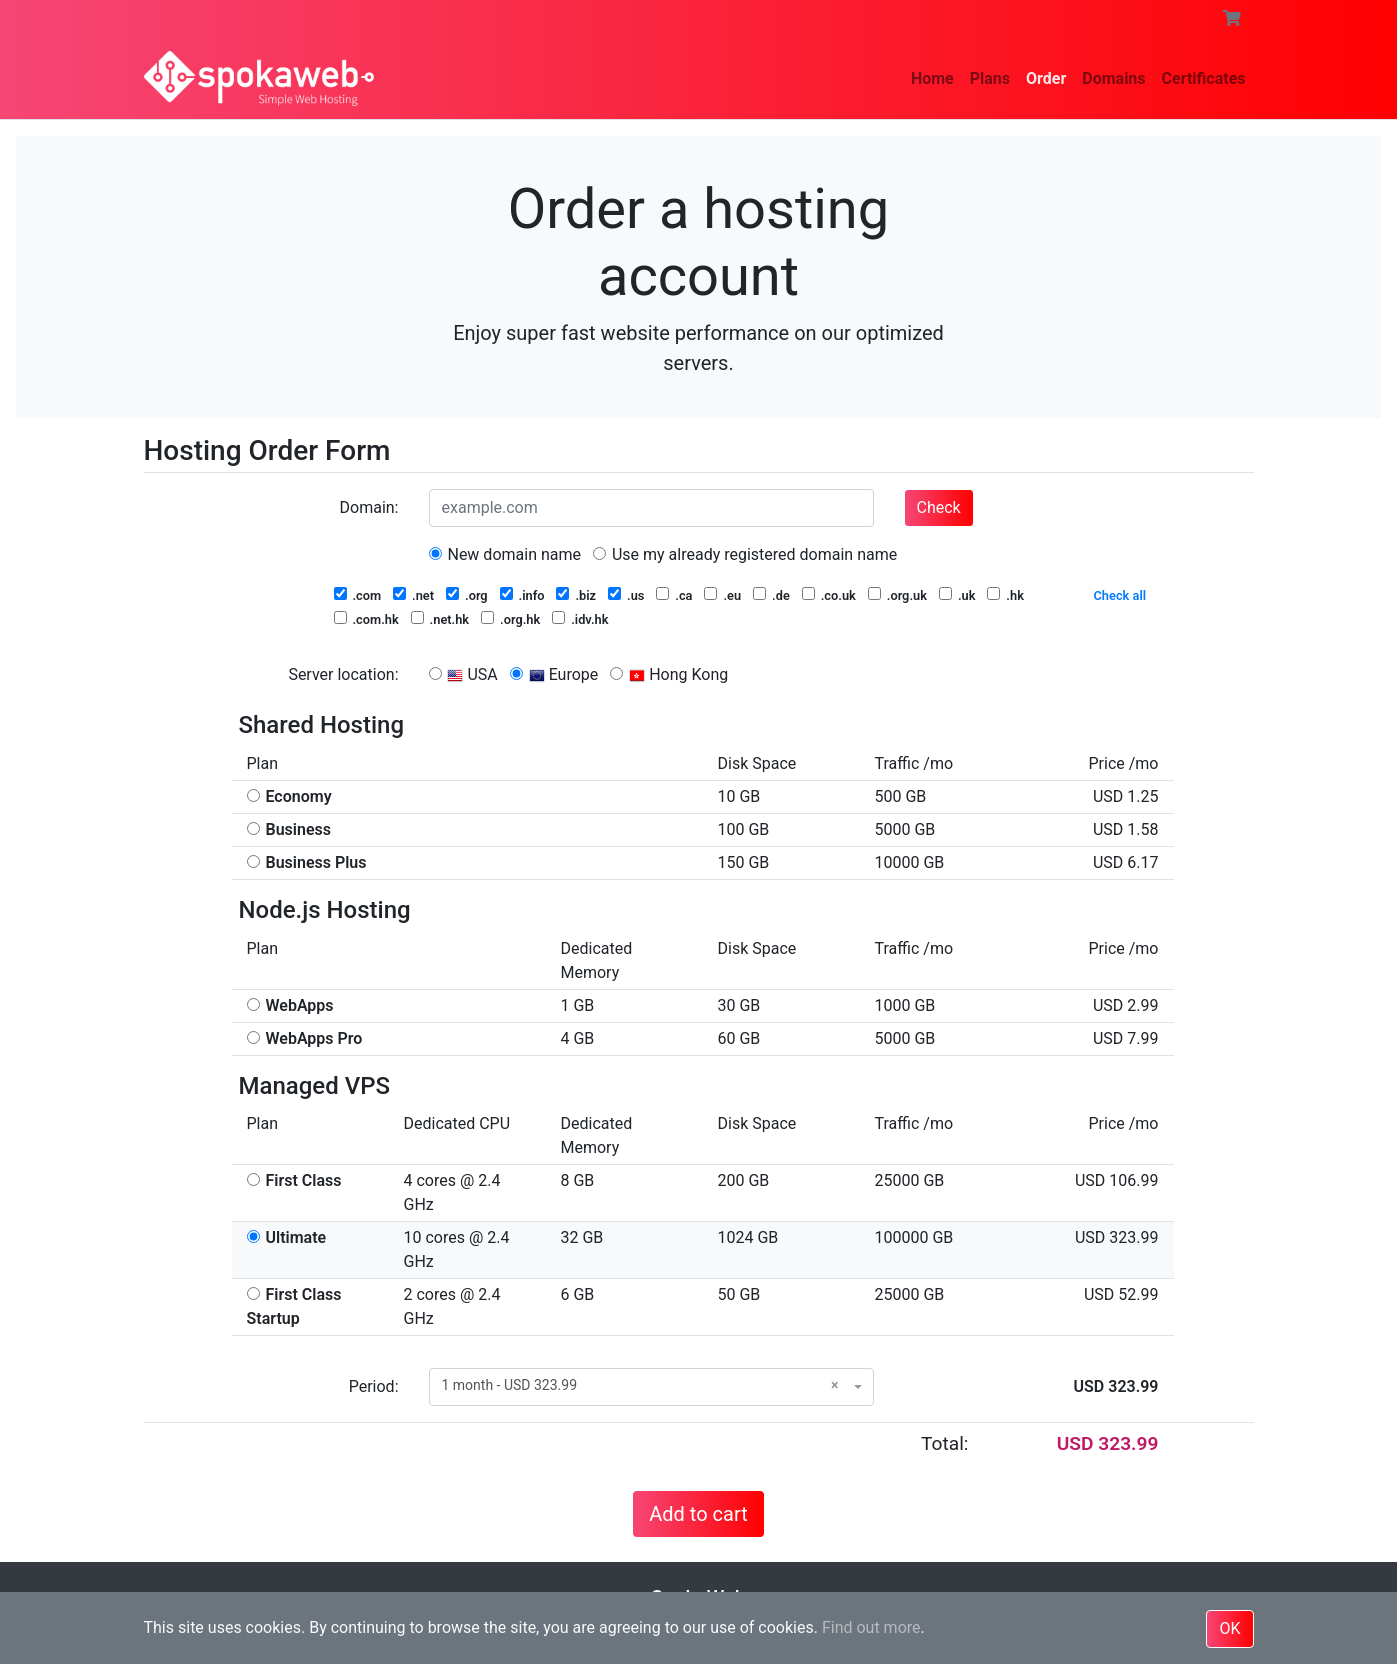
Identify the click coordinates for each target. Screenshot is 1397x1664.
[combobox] (651, 1387)
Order (1046, 78)
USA (463, 674)
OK (1229, 1628)
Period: (374, 1386)
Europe (554, 674)
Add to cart (698, 1514)
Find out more (871, 1627)
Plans (990, 78)
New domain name (505, 554)
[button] (1232, 19)
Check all (1120, 595)
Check (939, 507)
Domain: (369, 507)
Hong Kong (669, 674)
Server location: (343, 674)
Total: (945, 1443)
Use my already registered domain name (745, 554)
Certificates (1204, 78)
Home (932, 78)
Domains (1113, 78)
